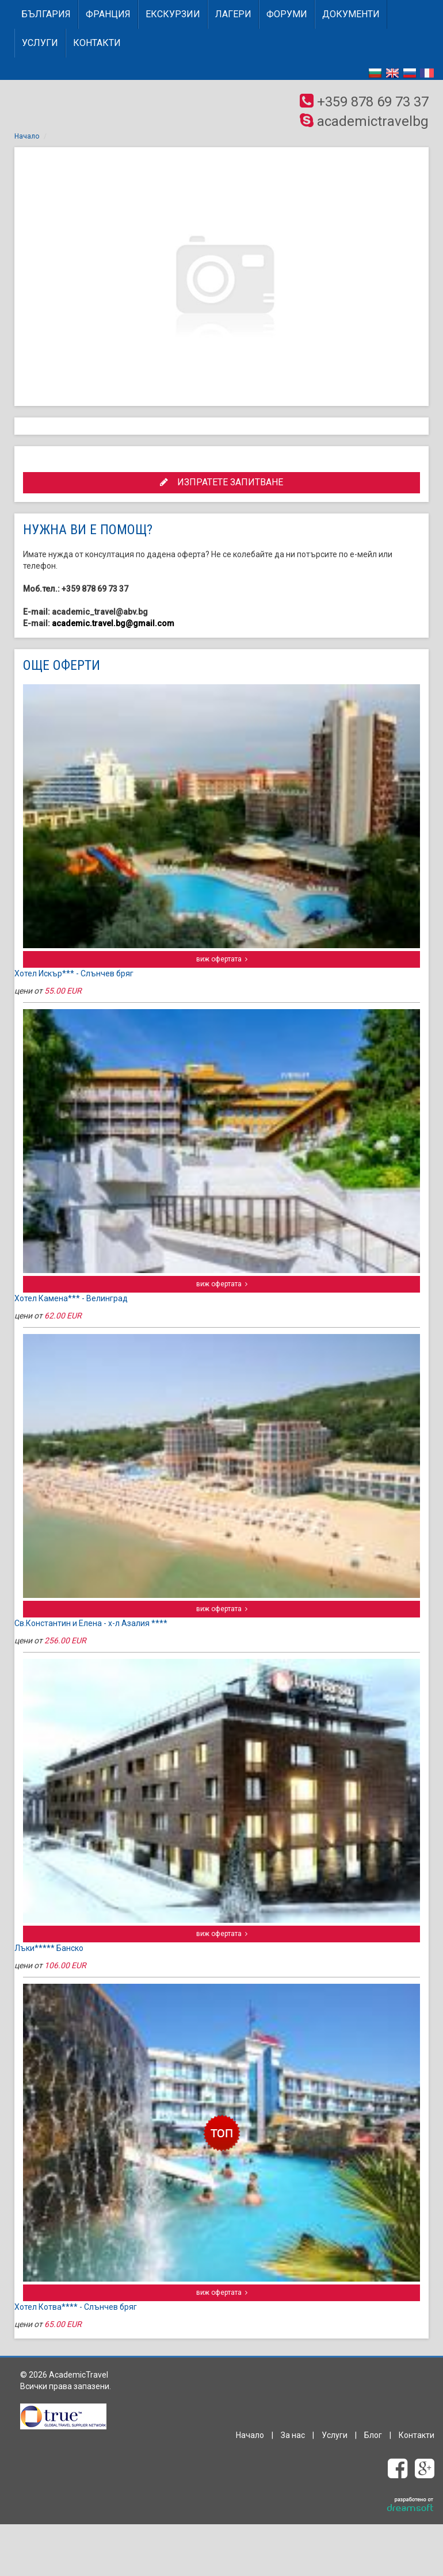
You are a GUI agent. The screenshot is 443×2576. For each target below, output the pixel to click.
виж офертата (221, 959)
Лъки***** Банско (48, 1948)
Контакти (97, 42)
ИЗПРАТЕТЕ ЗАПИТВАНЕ (221, 482)
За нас (293, 2435)
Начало (26, 136)
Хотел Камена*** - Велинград (71, 1298)
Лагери (233, 14)
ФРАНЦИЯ (108, 14)
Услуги (40, 42)
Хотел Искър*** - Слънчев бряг (73, 973)
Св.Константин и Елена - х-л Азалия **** (90, 1623)
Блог (373, 2435)
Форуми (286, 14)
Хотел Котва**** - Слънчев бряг (75, 2307)
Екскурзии (173, 14)
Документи (351, 14)
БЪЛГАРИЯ (46, 14)
